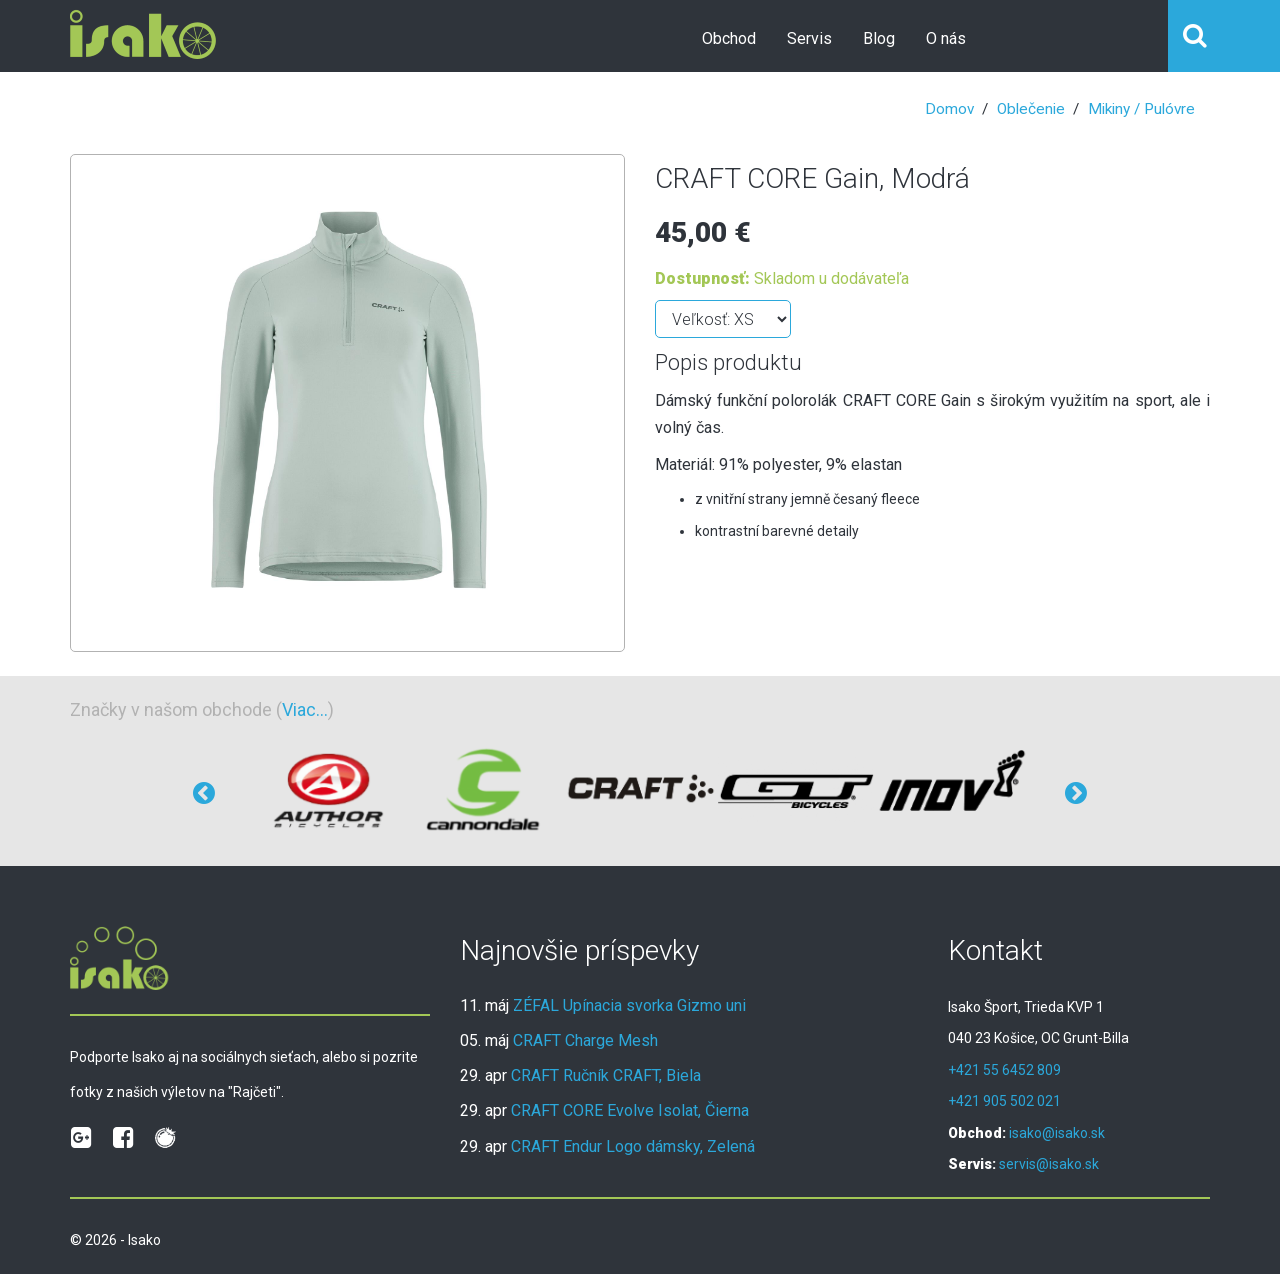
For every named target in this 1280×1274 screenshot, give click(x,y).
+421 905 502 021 (1004, 1101)
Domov (949, 109)
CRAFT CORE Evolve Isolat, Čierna (630, 1110)
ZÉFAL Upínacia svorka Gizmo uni (629, 1005)
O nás (946, 38)
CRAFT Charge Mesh (585, 1040)
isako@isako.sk (1057, 1133)
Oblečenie (1031, 109)
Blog (879, 38)
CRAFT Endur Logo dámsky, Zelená (633, 1146)
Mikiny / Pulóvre (1141, 109)
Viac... (305, 709)
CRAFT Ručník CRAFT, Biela (606, 1075)
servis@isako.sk (1049, 1164)
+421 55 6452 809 (1004, 1070)
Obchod (729, 38)
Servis (809, 38)
